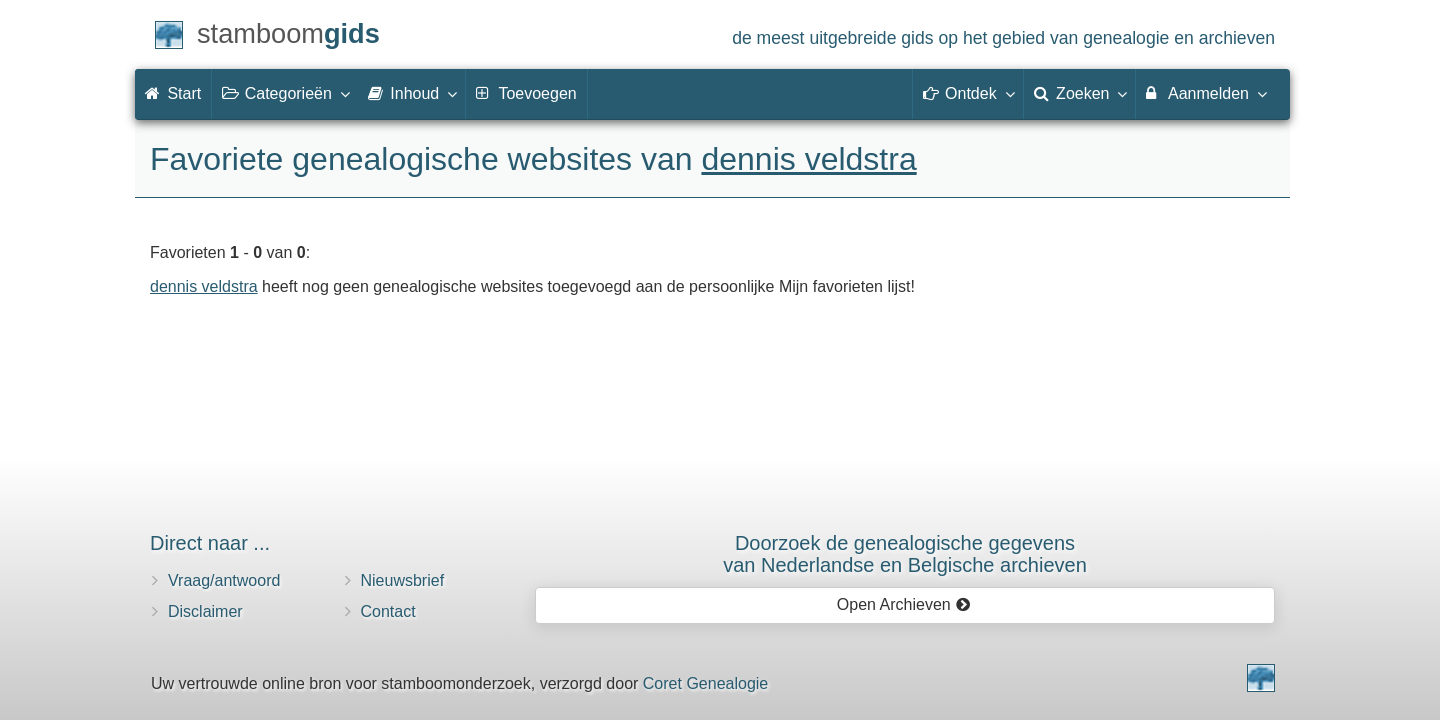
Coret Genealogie (705, 683)
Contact (388, 611)
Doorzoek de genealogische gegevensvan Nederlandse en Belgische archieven (905, 554)
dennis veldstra (808, 159)
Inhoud (411, 93)
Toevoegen (526, 93)
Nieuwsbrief (403, 580)
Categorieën (285, 93)
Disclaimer (205, 611)
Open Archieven (903, 604)
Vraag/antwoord (224, 580)
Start (173, 93)
